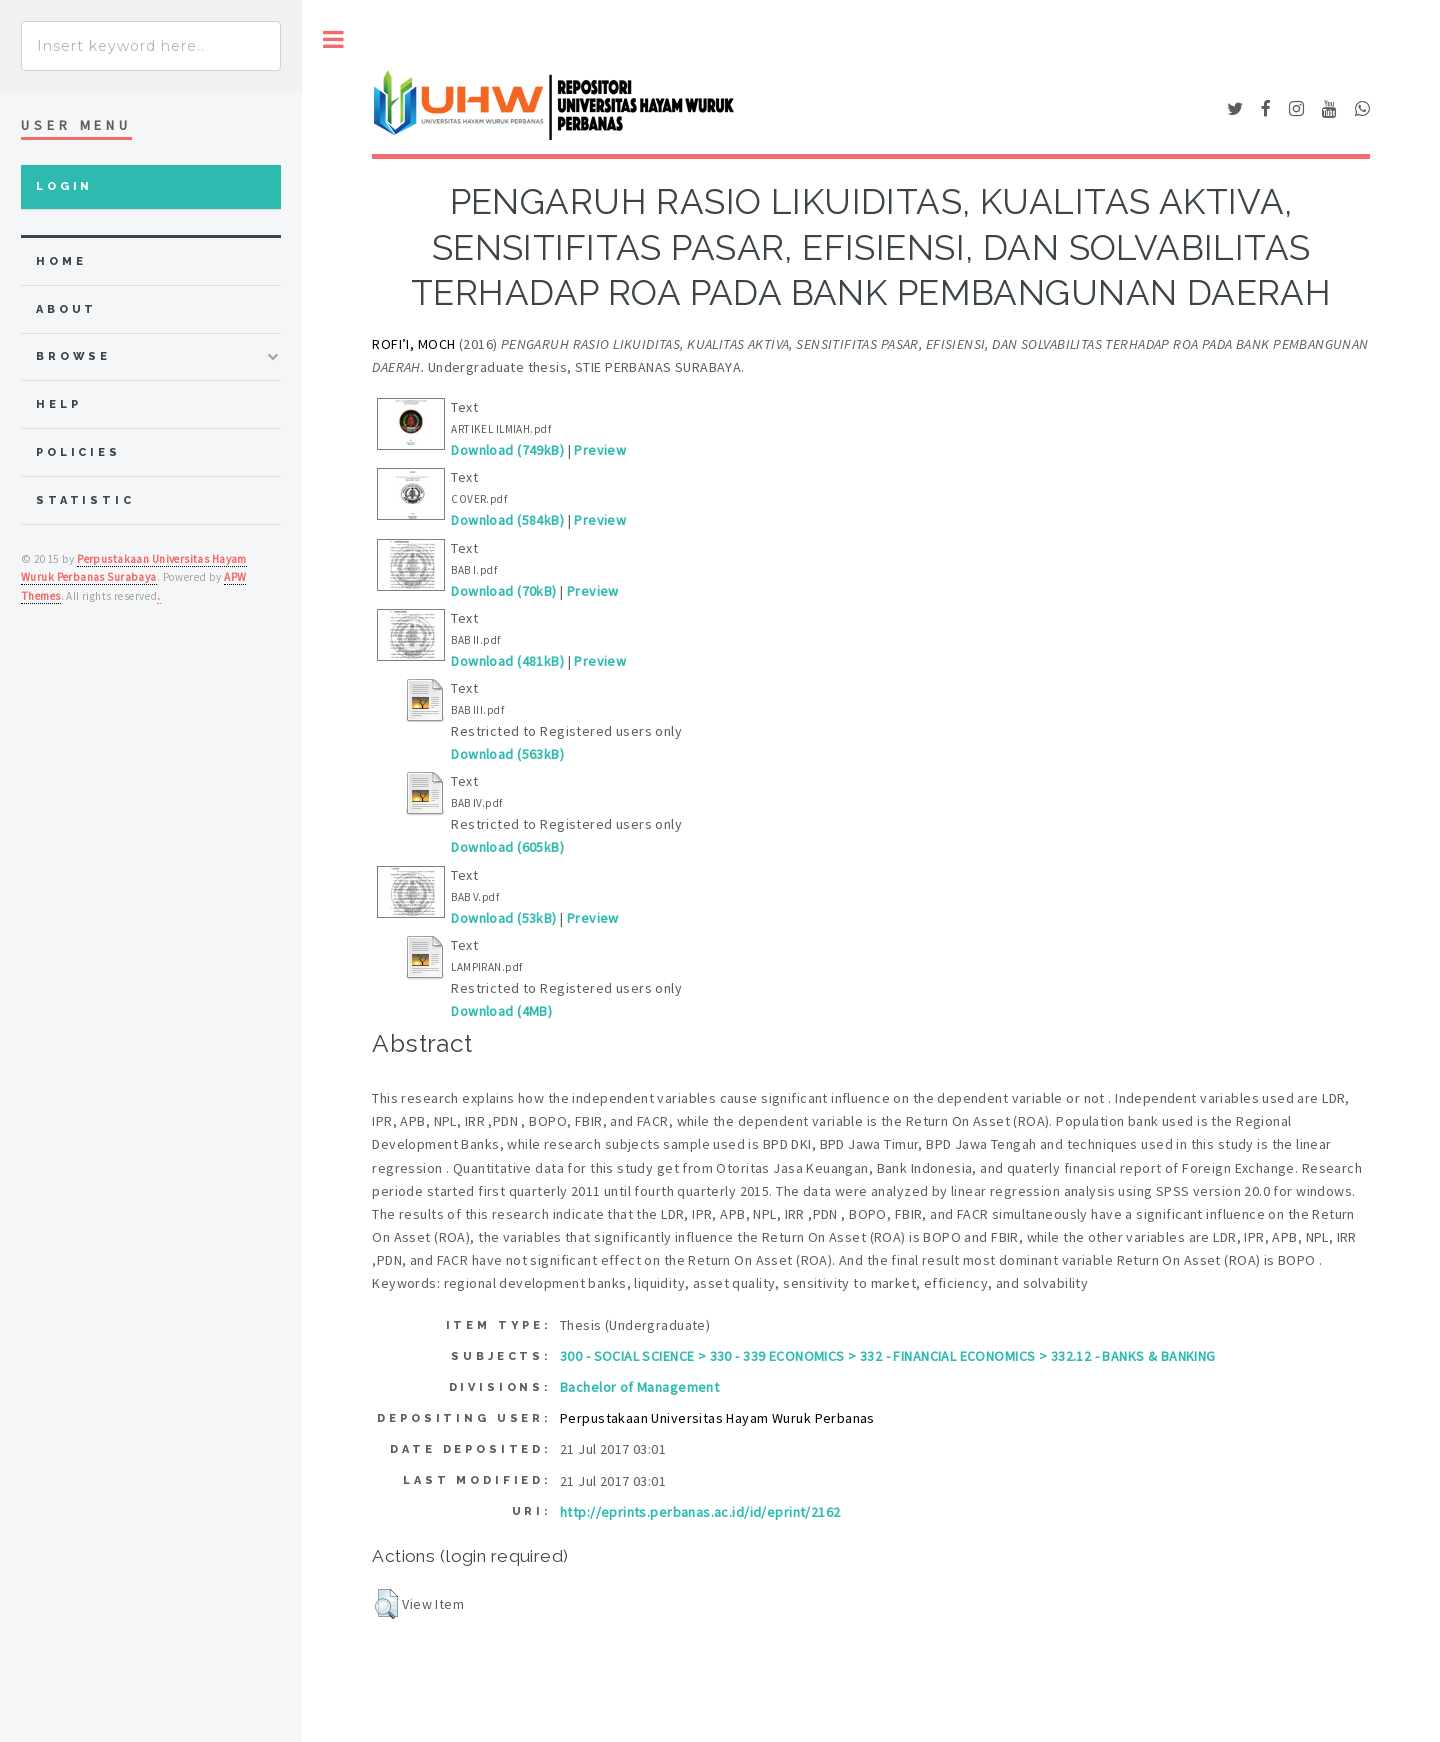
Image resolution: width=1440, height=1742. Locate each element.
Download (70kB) (503, 591)
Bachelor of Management (639, 1387)
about (66, 309)
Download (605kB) (507, 847)
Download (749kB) (507, 450)
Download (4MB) (501, 1011)
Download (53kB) (503, 918)
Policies (78, 452)
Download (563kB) (507, 754)
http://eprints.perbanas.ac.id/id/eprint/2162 (700, 1512)
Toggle (333, 39)
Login (64, 186)
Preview (600, 450)
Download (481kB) (507, 661)
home (61, 261)
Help (58, 404)
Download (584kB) (507, 520)
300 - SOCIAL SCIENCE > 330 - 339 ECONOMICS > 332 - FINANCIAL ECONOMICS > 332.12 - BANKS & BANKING (888, 1356)
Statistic (85, 500)
